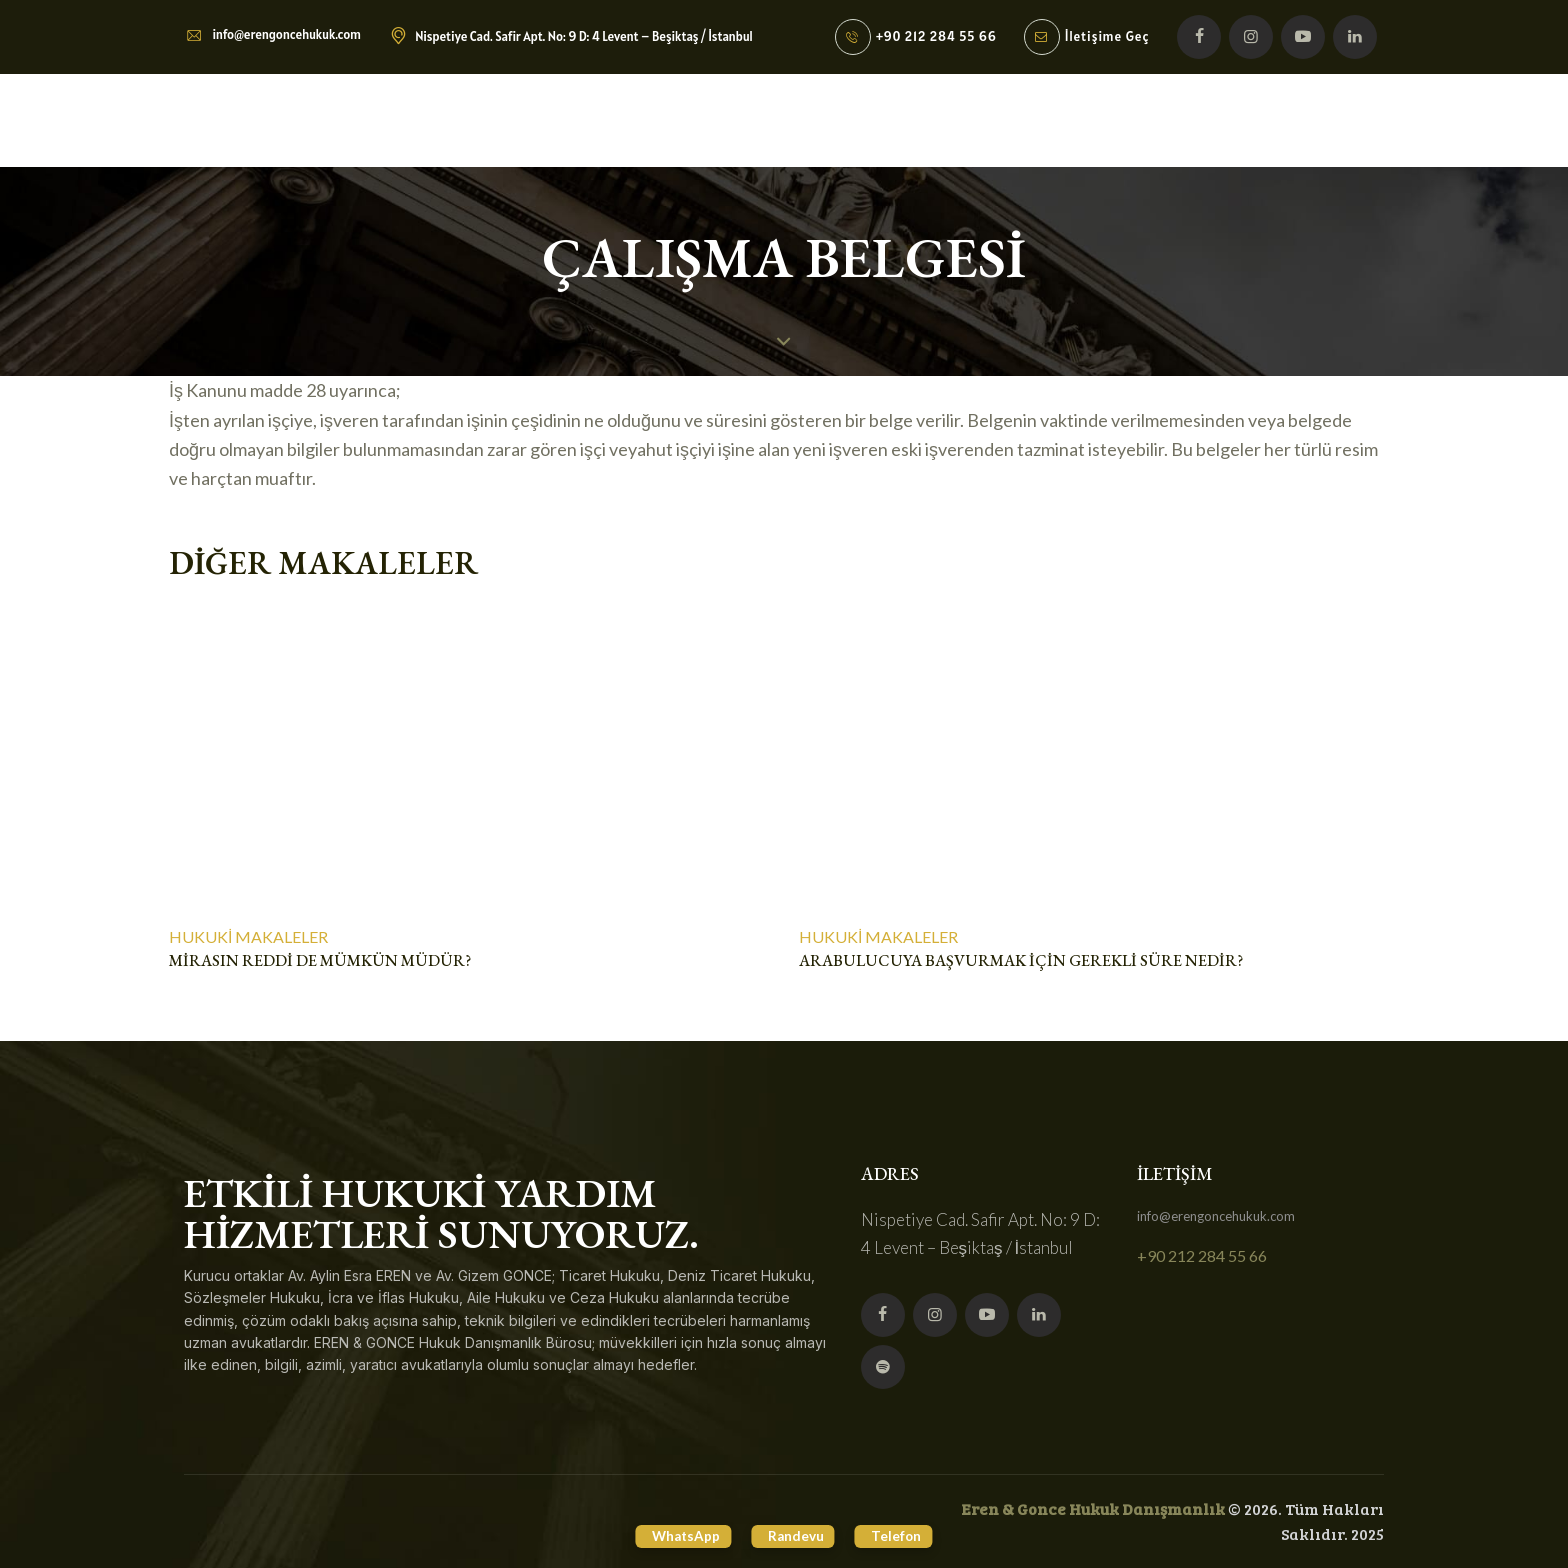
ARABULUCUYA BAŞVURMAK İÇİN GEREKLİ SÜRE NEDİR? (1021, 961)
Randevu (796, 1534)
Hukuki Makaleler (248, 937)
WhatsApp (667, 1534)
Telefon (915, 1534)
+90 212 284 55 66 (1202, 1256)
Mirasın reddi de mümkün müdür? (320, 961)
